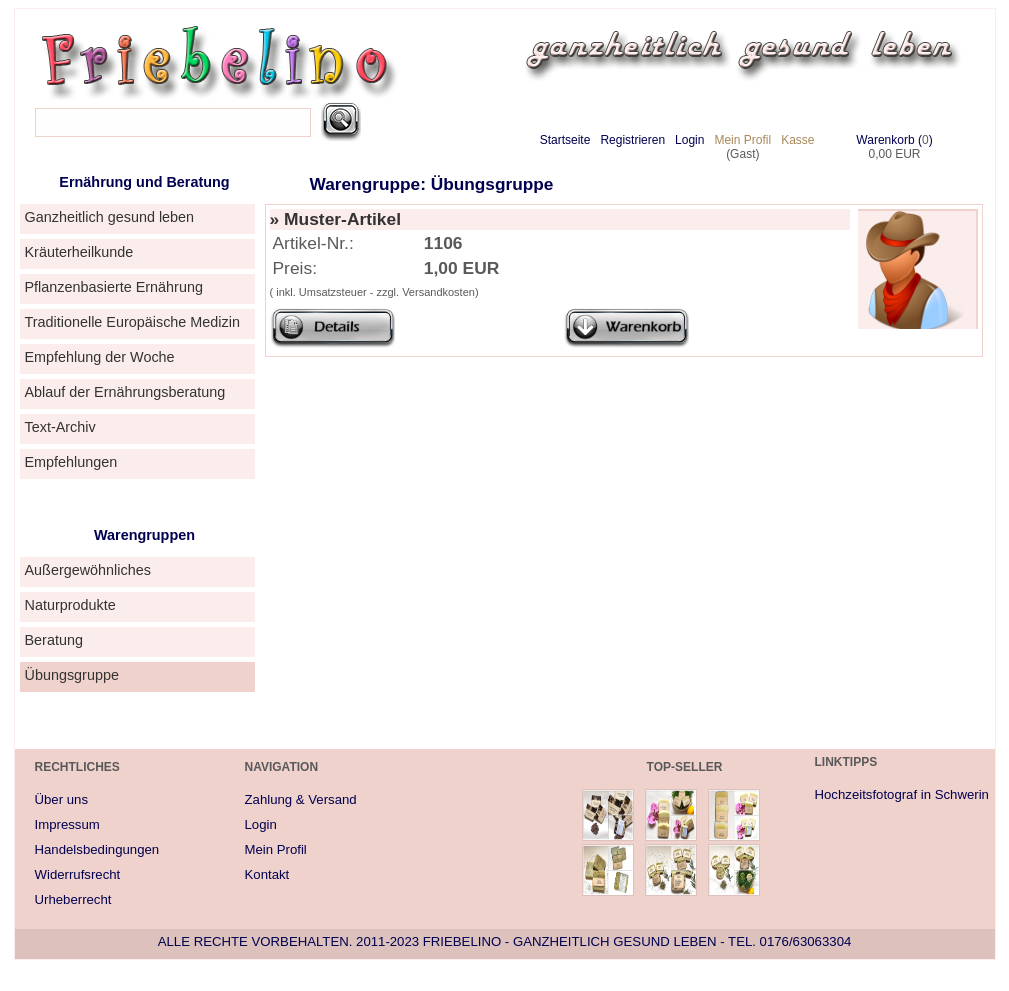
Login (689, 140)
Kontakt (267, 874)
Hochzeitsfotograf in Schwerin (902, 794)
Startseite (565, 140)
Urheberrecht (73, 899)
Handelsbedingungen (97, 849)
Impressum (67, 824)
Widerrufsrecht (78, 874)
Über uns (62, 799)
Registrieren (632, 140)
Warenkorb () (894, 140)
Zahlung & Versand (301, 799)
